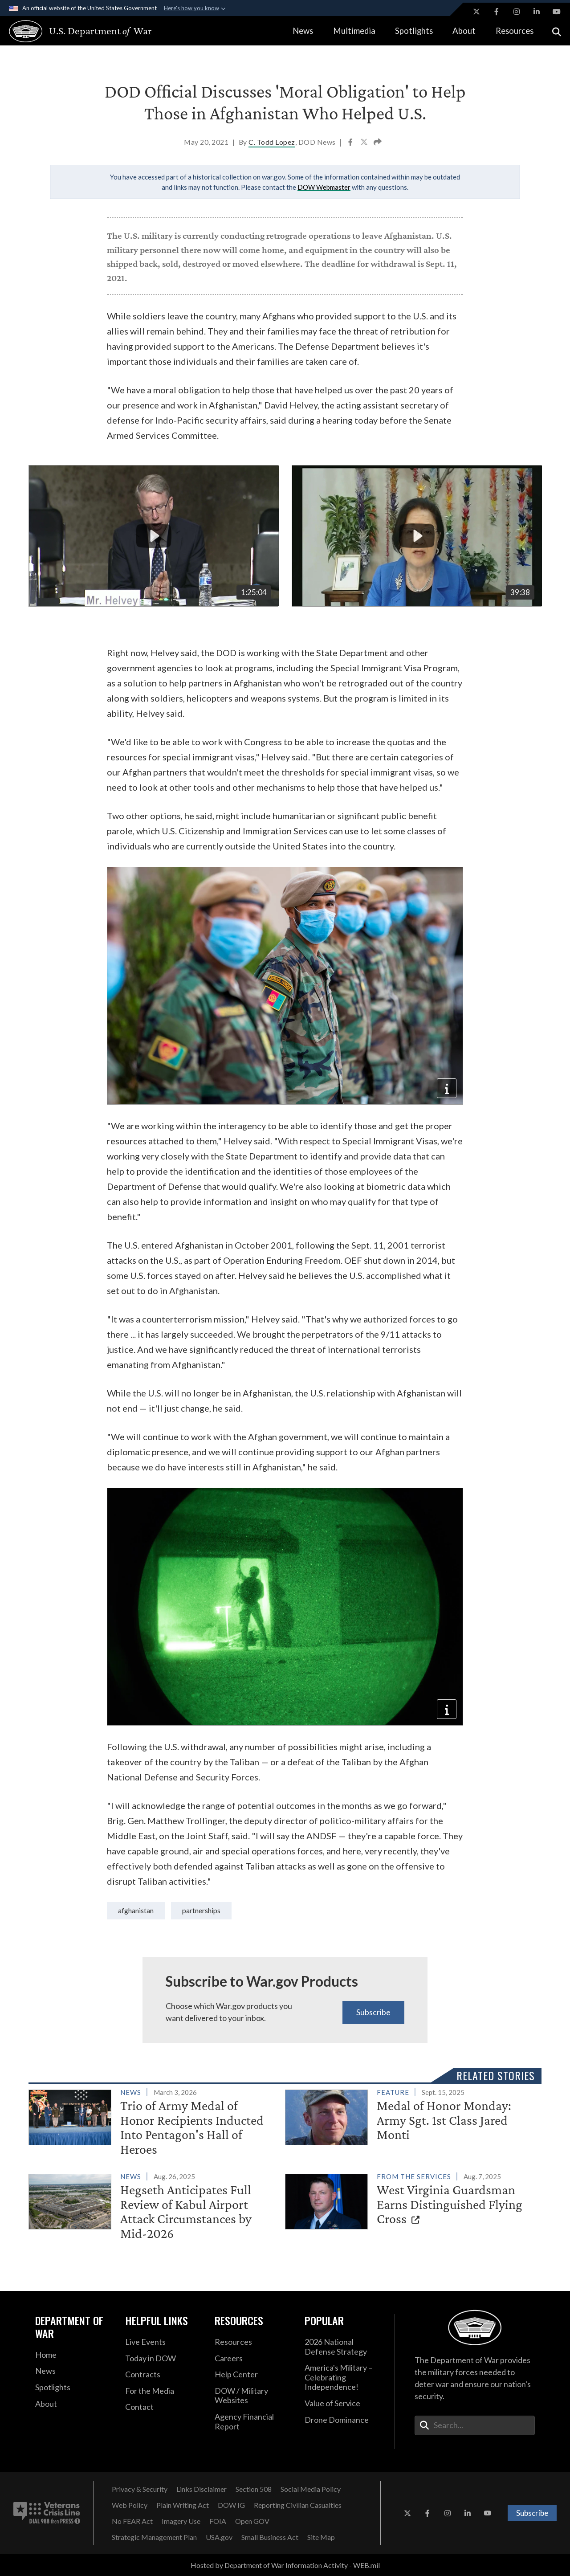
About (464, 31)
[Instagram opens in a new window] (516, 11)
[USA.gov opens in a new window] (219, 2537)
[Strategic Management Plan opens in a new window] (154, 2537)
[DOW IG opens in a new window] (231, 2505)
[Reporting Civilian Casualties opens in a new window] (297, 2505)
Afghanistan (136, 1910)
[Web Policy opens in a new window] (129, 2505)
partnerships (201, 1910)
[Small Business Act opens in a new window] (270, 2537)
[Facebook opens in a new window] (496, 11)
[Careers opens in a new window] (253, 2358)
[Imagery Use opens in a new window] (181, 2521)
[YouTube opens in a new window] (556, 11)
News (303, 31)
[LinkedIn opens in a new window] (536, 11)
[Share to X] (364, 143)
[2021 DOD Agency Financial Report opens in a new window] (253, 2421)
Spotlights (414, 31)
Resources (514, 31)
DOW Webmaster (323, 187)
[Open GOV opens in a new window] (252, 2521)
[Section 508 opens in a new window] (253, 2489)
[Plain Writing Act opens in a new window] (182, 2505)
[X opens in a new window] (476, 11)
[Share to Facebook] (351, 143)
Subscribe (373, 2012)
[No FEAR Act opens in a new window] (132, 2521)
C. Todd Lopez (271, 142)
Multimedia (354, 31)
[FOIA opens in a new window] (218, 2521)
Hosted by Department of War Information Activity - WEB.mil (285, 2565)
